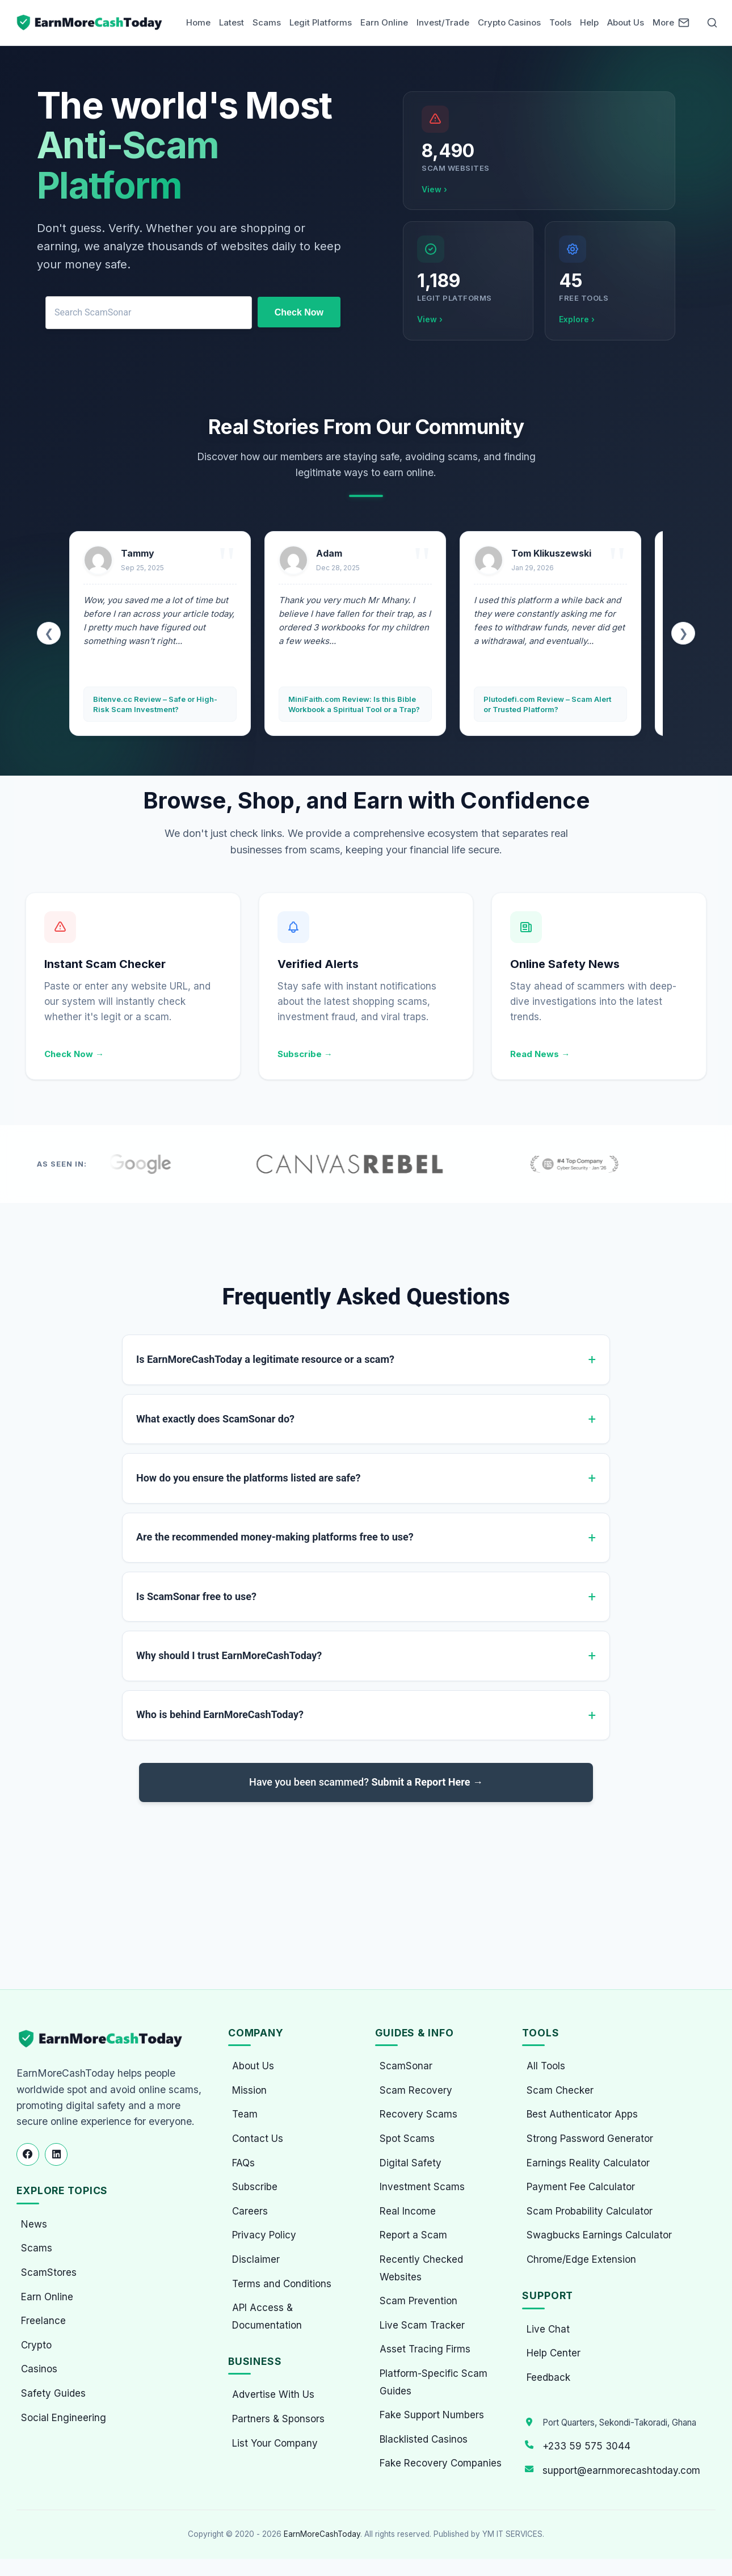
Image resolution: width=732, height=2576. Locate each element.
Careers (250, 2211)
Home (198, 22)
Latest (231, 22)
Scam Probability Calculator (590, 2211)
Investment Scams (422, 2186)
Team (245, 2114)
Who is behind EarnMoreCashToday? (220, 1714)
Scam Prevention (418, 2300)
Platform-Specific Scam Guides (433, 2382)
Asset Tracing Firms (425, 2349)
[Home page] (90, 22)
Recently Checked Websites (421, 2268)
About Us (625, 22)
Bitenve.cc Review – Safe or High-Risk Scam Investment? (155, 704)
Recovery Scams (418, 2114)
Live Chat (548, 2329)
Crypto (36, 2345)
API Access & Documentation (267, 2316)
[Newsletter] (683, 22)
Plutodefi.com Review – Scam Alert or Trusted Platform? (547, 704)
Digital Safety (410, 2163)
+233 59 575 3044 (586, 2446)
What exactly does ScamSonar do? (215, 1419)
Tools (560, 22)
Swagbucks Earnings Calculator (599, 2235)
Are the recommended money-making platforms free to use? (275, 1537)
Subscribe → (305, 1054)
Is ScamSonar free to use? (196, 1596)
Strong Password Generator (590, 2138)
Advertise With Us (273, 2394)
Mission (249, 2090)
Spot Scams (407, 2138)
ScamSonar (406, 2066)
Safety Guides (53, 2393)
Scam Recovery (416, 2090)
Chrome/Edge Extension (581, 2259)
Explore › (577, 319)
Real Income (408, 2211)
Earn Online (384, 22)
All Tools (546, 2066)
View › (434, 189)
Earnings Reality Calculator (588, 2163)
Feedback (548, 2377)
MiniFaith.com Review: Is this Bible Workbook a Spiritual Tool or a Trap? (354, 704)
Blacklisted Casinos (424, 2439)
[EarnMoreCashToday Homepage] (105, 2039)
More (663, 22)
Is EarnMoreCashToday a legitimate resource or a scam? (265, 1359)
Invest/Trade (443, 22)
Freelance (43, 2320)
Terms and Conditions (281, 2283)
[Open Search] (712, 22)
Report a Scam (413, 2235)
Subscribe (254, 2186)
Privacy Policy (264, 2235)
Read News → (540, 1054)
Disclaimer (256, 2259)
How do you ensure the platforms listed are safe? (248, 1478)
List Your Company (275, 2443)
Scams (267, 22)
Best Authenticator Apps (582, 2114)
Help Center (553, 2353)
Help (589, 22)
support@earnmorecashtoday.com (621, 2470)
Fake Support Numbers (432, 2415)
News (34, 2224)
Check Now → (74, 1054)
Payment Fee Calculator (581, 2186)
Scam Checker (560, 2090)
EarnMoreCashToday (322, 2534)
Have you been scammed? (366, 1782)
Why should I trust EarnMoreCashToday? (229, 1655)
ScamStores (49, 2272)
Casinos (39, 2369)
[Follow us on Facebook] (27, 2154)
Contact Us (257, 2138)
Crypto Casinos (509, 22)
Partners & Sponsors (278, 2419)
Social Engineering (63, 2417)
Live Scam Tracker (422, 2325)
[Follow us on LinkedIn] (56, 2154)
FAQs (243, 2163)
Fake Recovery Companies (441, 2463)
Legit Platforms (320, 22)
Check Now (299, 312)
